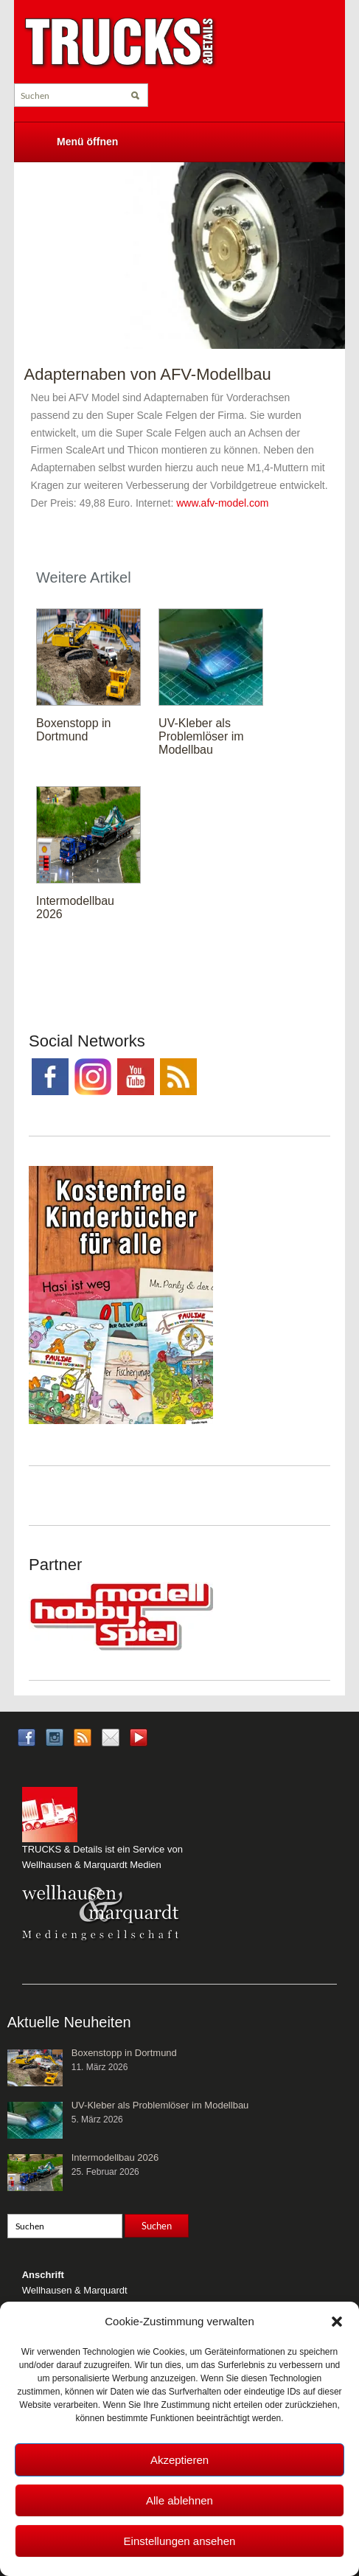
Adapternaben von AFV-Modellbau (147, 374)
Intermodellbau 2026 (115, 2157)
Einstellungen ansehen (180, 2541)
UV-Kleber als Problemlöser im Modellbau (201, 736)
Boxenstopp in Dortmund (73, 730)
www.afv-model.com (222, 503)
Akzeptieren (179, 2460)
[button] (337, 2321)
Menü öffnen (87, 141)
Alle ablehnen (179, 2500)
